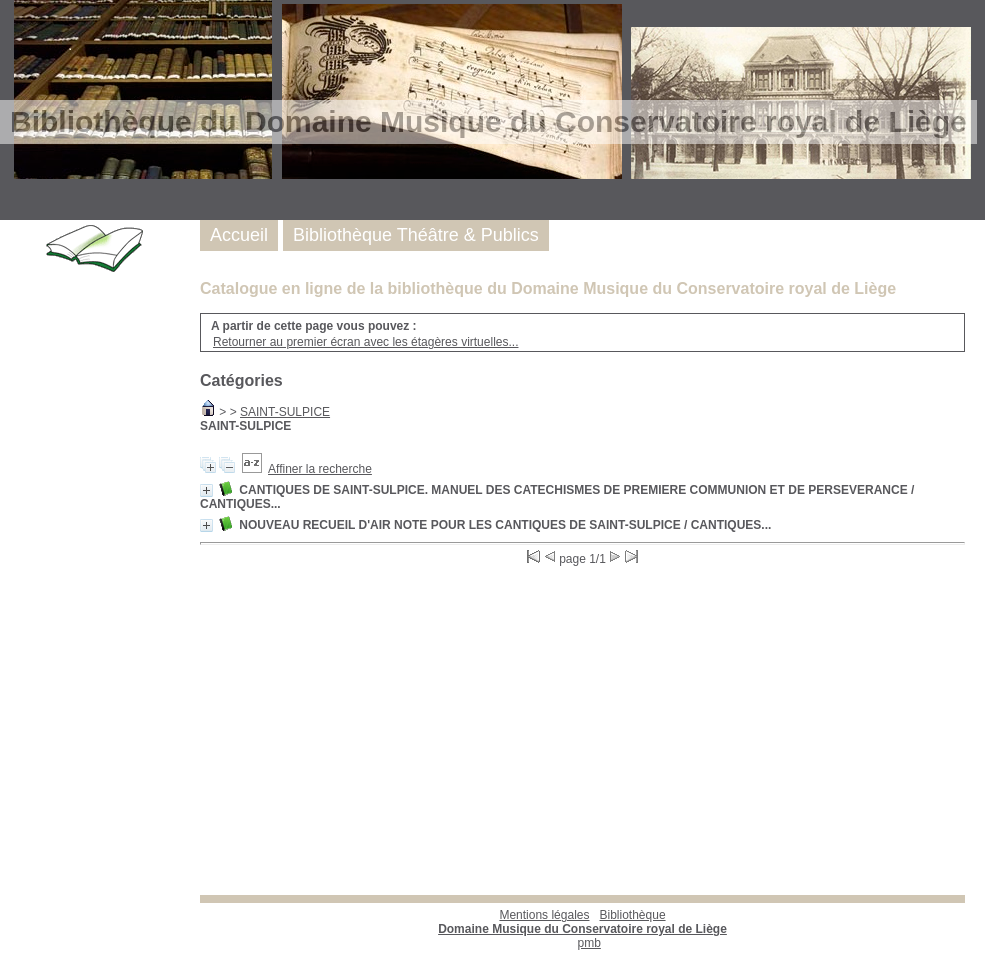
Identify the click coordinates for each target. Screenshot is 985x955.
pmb (589, 943)
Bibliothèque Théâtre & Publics (416, 235)
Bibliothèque (582, 922)
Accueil (239, 235)
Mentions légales (544, 915)
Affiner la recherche (320, 469)
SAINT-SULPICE (285, 412)
